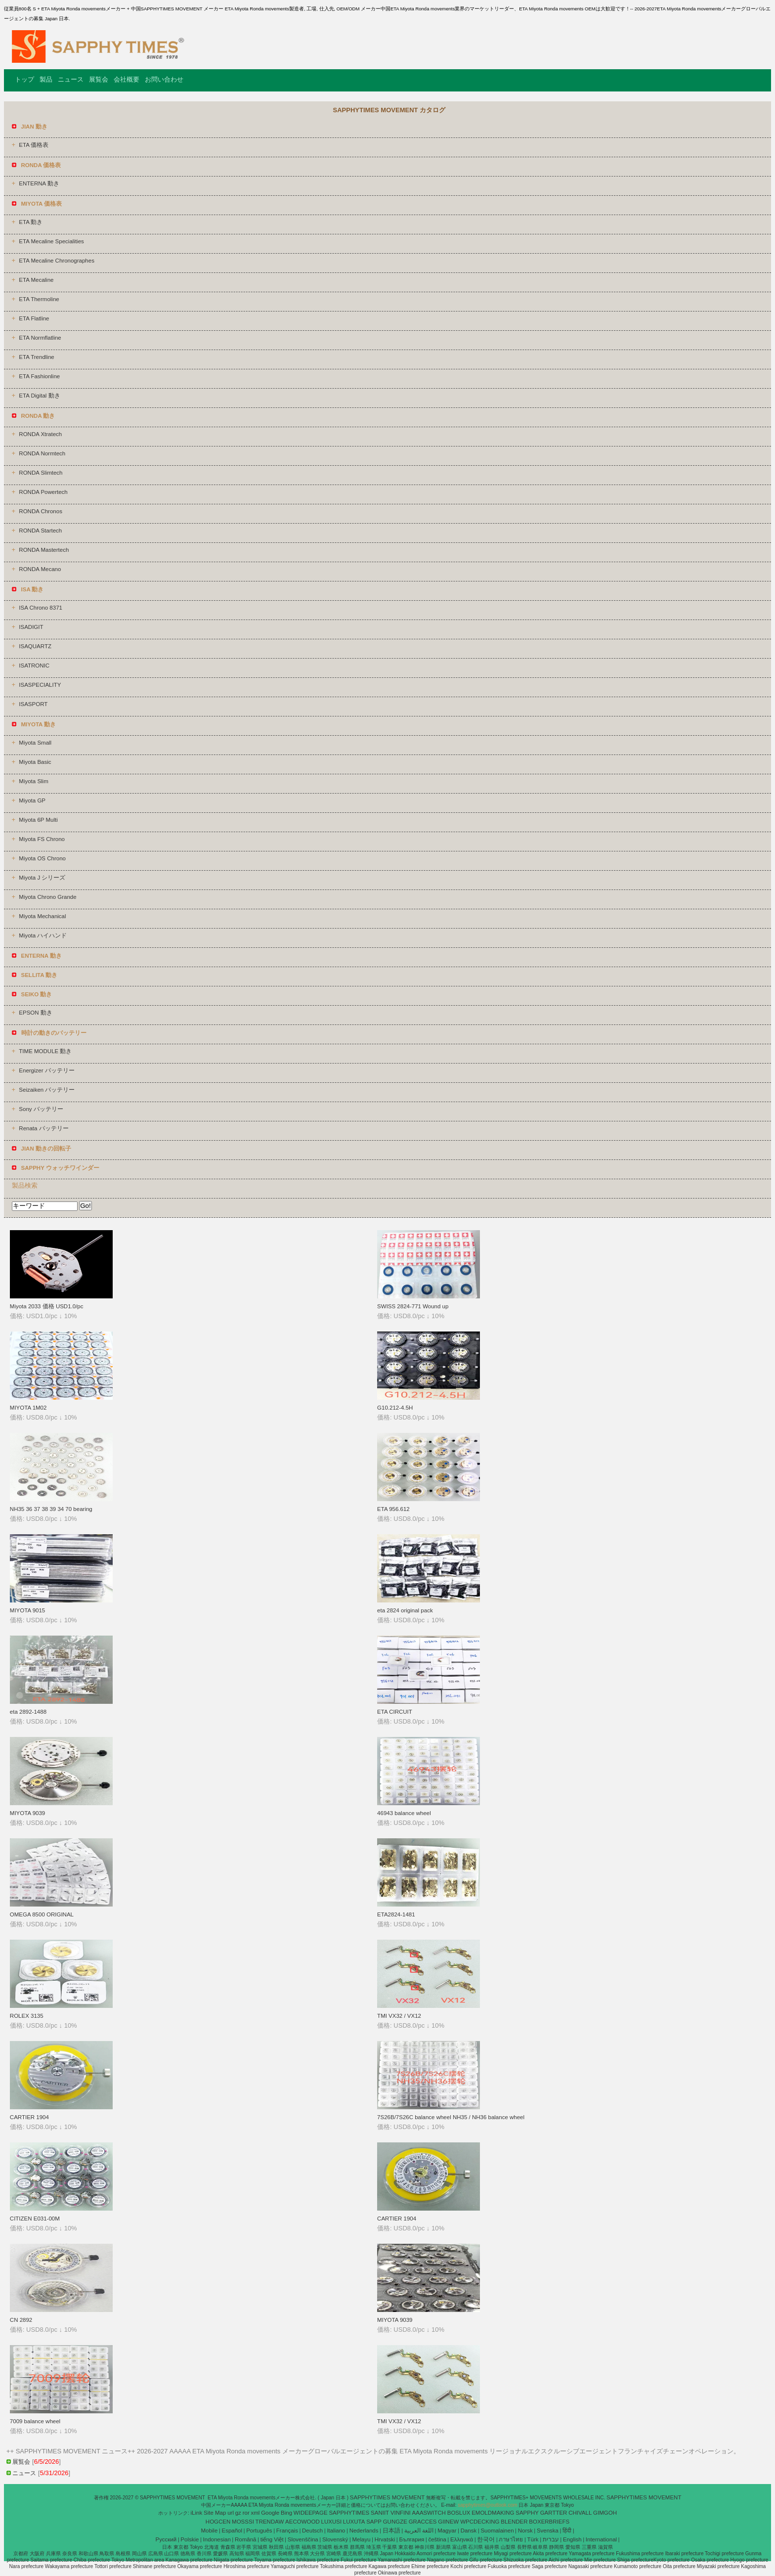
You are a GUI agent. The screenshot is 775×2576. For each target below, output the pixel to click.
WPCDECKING (479, 2522)
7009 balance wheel (35, 2421)
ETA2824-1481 (396, 1914)
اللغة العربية (418, 2530)
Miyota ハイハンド (43, 935)
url (230, 2513)
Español (231, 2530)
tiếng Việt (272, 2539)
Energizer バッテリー (46, 1070)
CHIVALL (580, 2513)
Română (245, 2539)
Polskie (189, 2539)
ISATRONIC (34, 665)
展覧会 (98, 79)
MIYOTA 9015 (27, 1610)
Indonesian (217, 2539)
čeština (437, 2539)
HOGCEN (218, 2522)
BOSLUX (459, 2513)
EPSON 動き (35, 1013)
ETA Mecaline (36, 280)
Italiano (336, 2530)
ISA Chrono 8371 (40, 608)
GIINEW (448, 2522)
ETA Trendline (36, 357)
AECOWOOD (302, 2522)
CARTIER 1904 (29, 2117)
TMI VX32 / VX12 (399, 2016)
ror (246, 2513)
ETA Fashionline (39, 376)
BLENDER (514, 2522)
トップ (24, 79)
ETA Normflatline (40, 338)
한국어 (486, 2539)
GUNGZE (395, 2522)
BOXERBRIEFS (549, 2522)
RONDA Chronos (40, 511)
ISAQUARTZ (35, 646)
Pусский (166, 2539)
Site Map (215, 2513)
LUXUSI (331, 2522)
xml (255, 2513)
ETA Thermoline (39, 299)
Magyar (446, 2530)
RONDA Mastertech (44, 550)
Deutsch (312, 2530)
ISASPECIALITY (40, 685)
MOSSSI (243, 2522)
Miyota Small (35, 743)
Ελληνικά (461, 2539)
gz (238, 2513)
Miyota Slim (33, 781)
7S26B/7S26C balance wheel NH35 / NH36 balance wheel (450, 2117)
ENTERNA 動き (39, 183)
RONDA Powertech (43, 492)
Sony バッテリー (41, 1109)
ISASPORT (33, 704)
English (572, 2539)
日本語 (391, 2530)
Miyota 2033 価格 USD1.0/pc (47, 1306)
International (601, 2539)
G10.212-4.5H (395, 1408)
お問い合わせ (164, 79)
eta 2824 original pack (405, 1610)
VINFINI (400, 2513)
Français (287, 2530)
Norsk (525, 2530)
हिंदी (566, 2530)
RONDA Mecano (40, 569)
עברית (551, 2539)
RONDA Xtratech (40, 434)
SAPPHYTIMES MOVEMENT (388, 2497)
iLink (197, 2513)
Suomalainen (497, 2530)
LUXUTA (354, 2522)
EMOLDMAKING (493, 2513)
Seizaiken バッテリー (47, 1090)
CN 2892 (21, 2320)
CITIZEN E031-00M (35, 2218)
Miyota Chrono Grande (47, 897)
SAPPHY (527, 2513)
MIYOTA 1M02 (28, 1408)
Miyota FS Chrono (42, 839)
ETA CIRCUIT (394, 1712)
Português (259, 2530)
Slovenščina (303, 2539)
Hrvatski (385, 2539)
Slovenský (335, 2539)
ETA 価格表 (33, 145)
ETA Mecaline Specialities (51, 241)
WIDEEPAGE (311, 2513)
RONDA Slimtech (40, 473)
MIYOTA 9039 (27, 1813)
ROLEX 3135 (26, 2016)
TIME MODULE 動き (45, 1051)
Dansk (469, 2530)
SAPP (374, 2522)
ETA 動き (31, 222)
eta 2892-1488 (28, 1712)
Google (270, 2513)
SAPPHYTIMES (349, 2513)
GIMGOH (605, 2513)
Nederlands (364, 2530)
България (411, 2539)
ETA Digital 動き (39, 396)
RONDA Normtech (42, 453)
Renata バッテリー (43, 1128)
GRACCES (423, 2522)
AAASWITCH (429, 2513)
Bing (286, 2513)
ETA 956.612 (393, 1509)
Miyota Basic (35, 762)
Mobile (209, 2530)
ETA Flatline (34, 318)
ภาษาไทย (511, 2539)
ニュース (71, 79)
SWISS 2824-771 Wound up (412, 1306)
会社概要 (126, 79)
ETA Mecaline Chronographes (56, 261)
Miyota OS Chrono (42, 858)
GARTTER (553, 2513)
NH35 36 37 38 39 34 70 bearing (51, 1509)
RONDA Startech (40, 530)
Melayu (361, 2539)
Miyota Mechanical (42, 916)
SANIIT (380, 2513)
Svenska (548, 2530)
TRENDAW (270, 2522)
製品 (46, 79)
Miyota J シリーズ (42, 878)
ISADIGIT (31, 627)
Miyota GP (32, 800)
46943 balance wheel (404, 1813)
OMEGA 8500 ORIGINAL (42, 1914)
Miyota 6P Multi (38, 820)
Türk (533, 2539)
